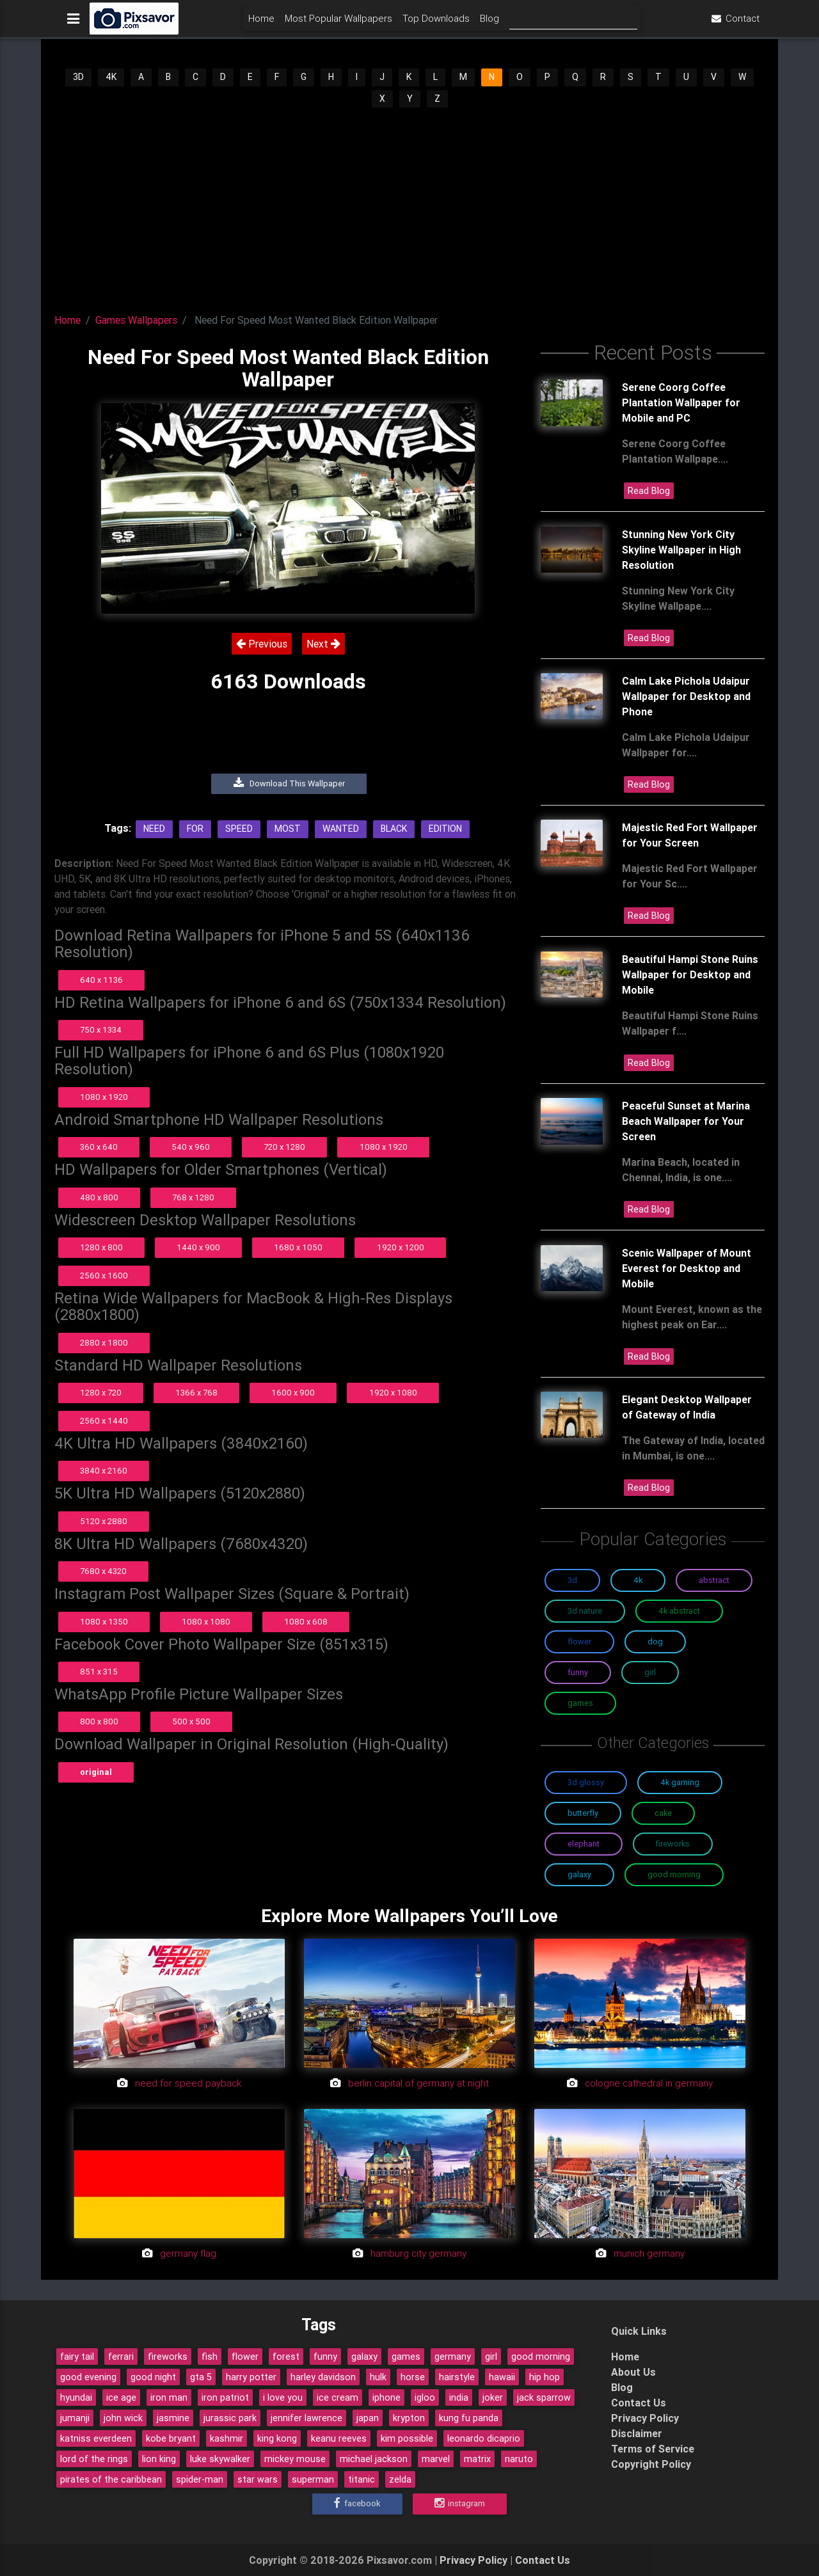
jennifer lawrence (306, 2418)
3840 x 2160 (103, 1470)
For (195, 828)
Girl (650, 1672)
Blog (489, 23)
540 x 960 (190, 1146)
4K (111, 77)
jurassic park (230, 2418)
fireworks (167, 2356)
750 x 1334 (101, 1029)
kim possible (407, 2438)
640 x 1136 (101, 979)
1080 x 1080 (206, 1621)
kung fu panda (468, 2418)
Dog (655, 1641)
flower (245, 2356)
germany (452, 2356)
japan (367, 2418)
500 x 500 (191, 1721)
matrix (477, 2459)
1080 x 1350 (104, 1621)
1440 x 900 (198, 1247)
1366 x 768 (196, 1392)
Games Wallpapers (136, 320)
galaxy (364, 2356)
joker (492, 2397)
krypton (409, 2418)
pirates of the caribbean (111, 2479)
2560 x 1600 (104, 1275)
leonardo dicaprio (483, 2438)
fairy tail (77, 2356)
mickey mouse (295, 2459)
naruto (519, 2459)
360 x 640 (99, 1146)
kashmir (226, 2438)
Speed (239, 828)
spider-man (199, 2479)
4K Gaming (679, 1782)
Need (154, 828)
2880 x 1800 (104, 1342)
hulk (378, 2377)
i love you (283, 2397)
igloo (425, 2397)
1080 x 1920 (104, 1097)
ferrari (121, 2356)
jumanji (75, 2418)
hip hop (544, 2377)
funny (325, 2356)
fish (210, 2356)
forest (286, 2356)
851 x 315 (99, 1671)
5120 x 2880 (103, 1521)
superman (313, 2479)
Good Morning (674, 1874)
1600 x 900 (293, 1392)
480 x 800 (99, 1197)
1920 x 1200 (400, 1247)
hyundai (76, 2397)
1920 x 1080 (393, 1392)
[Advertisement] (409, 205)
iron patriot (225, 2397)
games (406, 2356)
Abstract (714, 1580)
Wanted (340, 828)
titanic (361, 2479)
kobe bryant (171, 2438)
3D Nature (585, 1610)
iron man (168, 2397)
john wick (123, 2418)
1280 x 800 (101, 1247)
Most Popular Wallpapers (338, 23)
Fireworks (673, 1843)
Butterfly (583, 1813)
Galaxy (579, 1874)
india (458, 2397)
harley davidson (323, 2377)
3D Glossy (586, 1782)
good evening (88, 2377)
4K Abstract (679, 1610)
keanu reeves (339, 2438)
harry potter (251, 2377)
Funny (578, 1672)
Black (394, 828)
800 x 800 (99, 1721)
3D (78, 77)
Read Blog (649, 491)
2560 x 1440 (104, 1420)
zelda (400, 2479)
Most (287, 828)
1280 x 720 (101, 1392)
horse (413, 2377)
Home (261, 23)
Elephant (584, 1843)
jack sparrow (544, 2397)
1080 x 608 (306, 1621)
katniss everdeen (96, 2438)
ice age (121, 2397)
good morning (540, 2356)
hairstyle (457, 2377)
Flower (579, 1641)
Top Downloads (436, 23)
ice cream (337, 2397)
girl (491, 2356)
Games (580, 1702)
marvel (436, 2459)
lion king (159, 2459)
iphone (386, 2397)
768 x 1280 (193, 1197)
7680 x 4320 (103, 1571)
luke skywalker (220, 2459)
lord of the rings (94, 2459)
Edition (445, 828)
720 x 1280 (284, 1146)
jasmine (173, 2418)
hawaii (502, 2377)
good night (153, 2377)
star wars (257, 2479)
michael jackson (374, 2459)
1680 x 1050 (298, 1247)
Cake (663, 1813)
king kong (277, 2438)
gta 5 (201, 2377)
